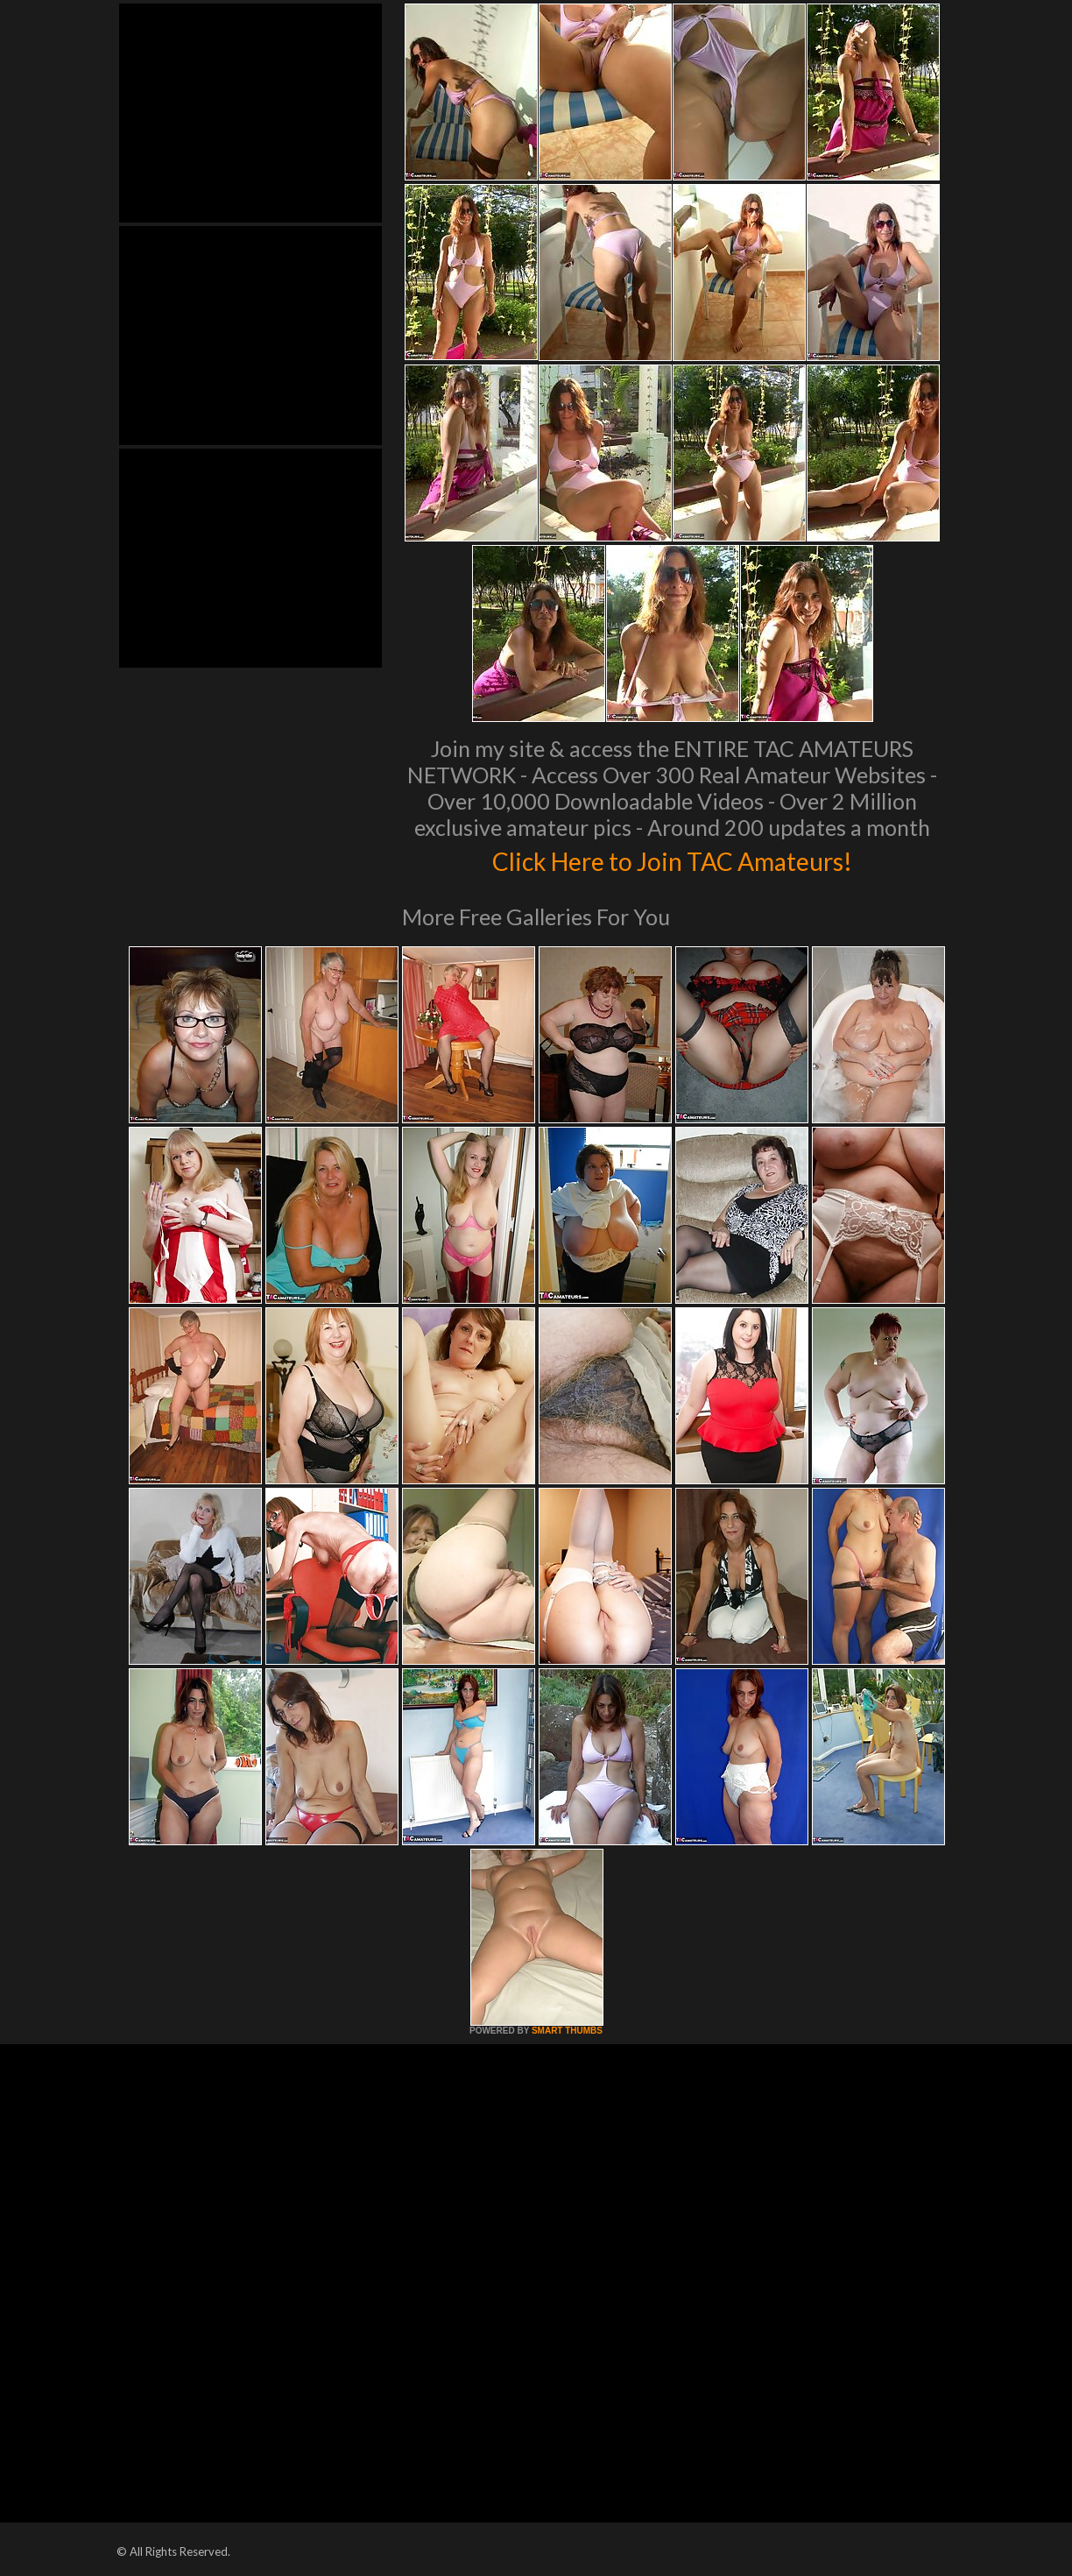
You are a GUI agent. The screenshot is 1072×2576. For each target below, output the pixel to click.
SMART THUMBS (567, 2030)
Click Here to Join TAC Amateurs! (672, 858)
